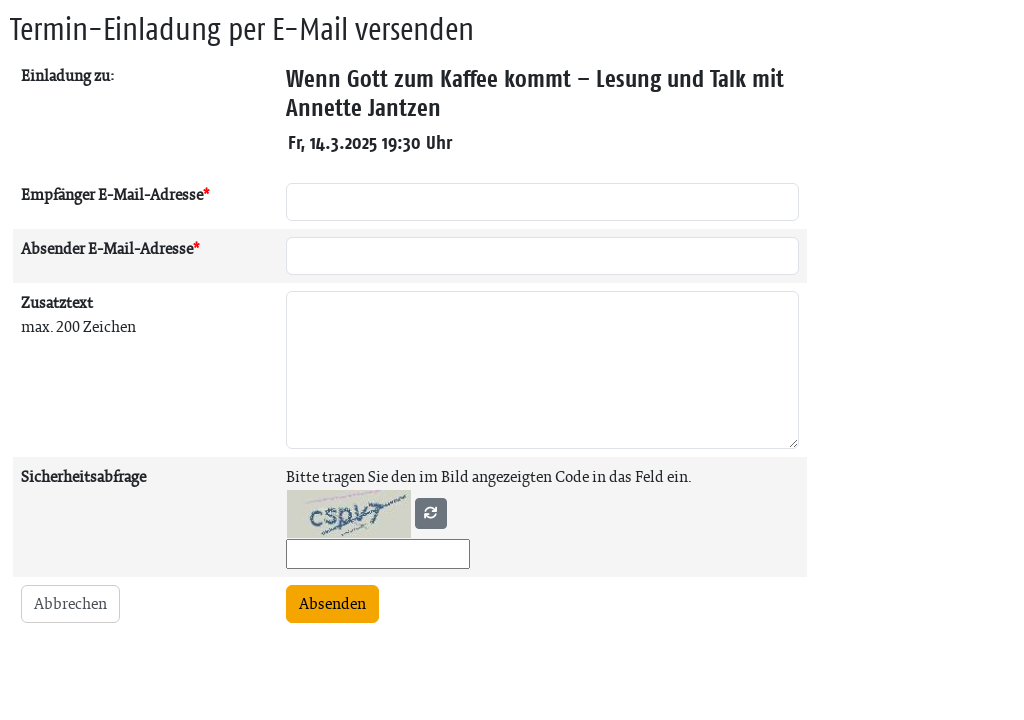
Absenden (332, 603)
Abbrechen (70, 603)
